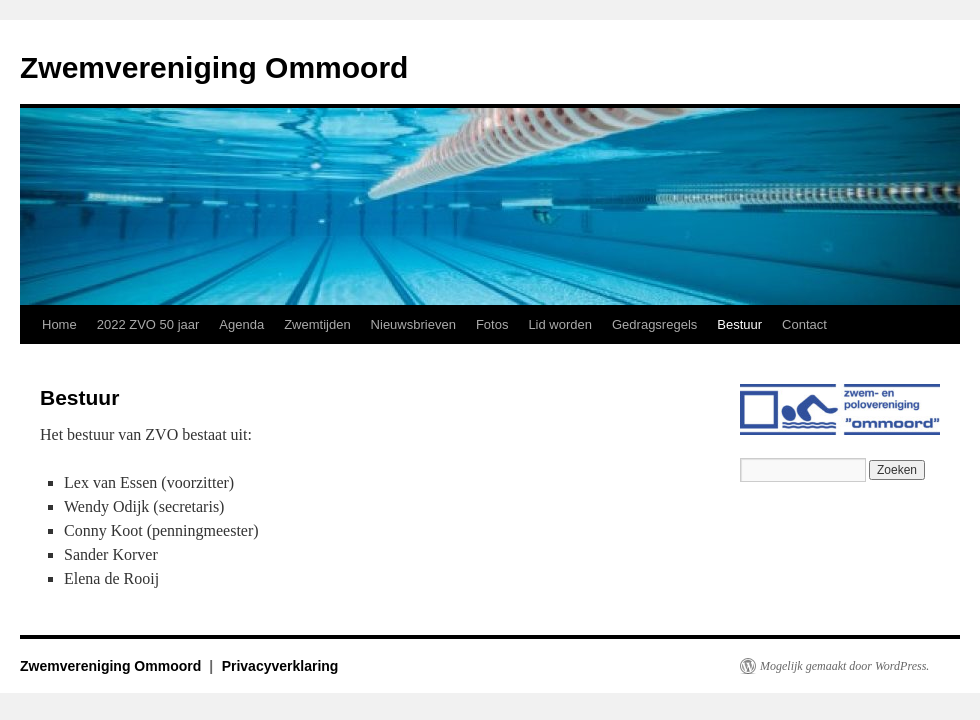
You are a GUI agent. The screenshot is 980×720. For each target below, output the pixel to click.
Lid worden (560, 324)
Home (59, 324)
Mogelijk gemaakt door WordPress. (844, 666)
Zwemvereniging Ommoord (214, 67)
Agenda (241, 324)
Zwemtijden (317, 324)
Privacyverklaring (280, 666)
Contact (804, 324)
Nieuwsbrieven (413, 324)
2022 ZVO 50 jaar (148, 324)
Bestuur (739, 324)
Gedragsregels (654, 324)
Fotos (492, 324)
